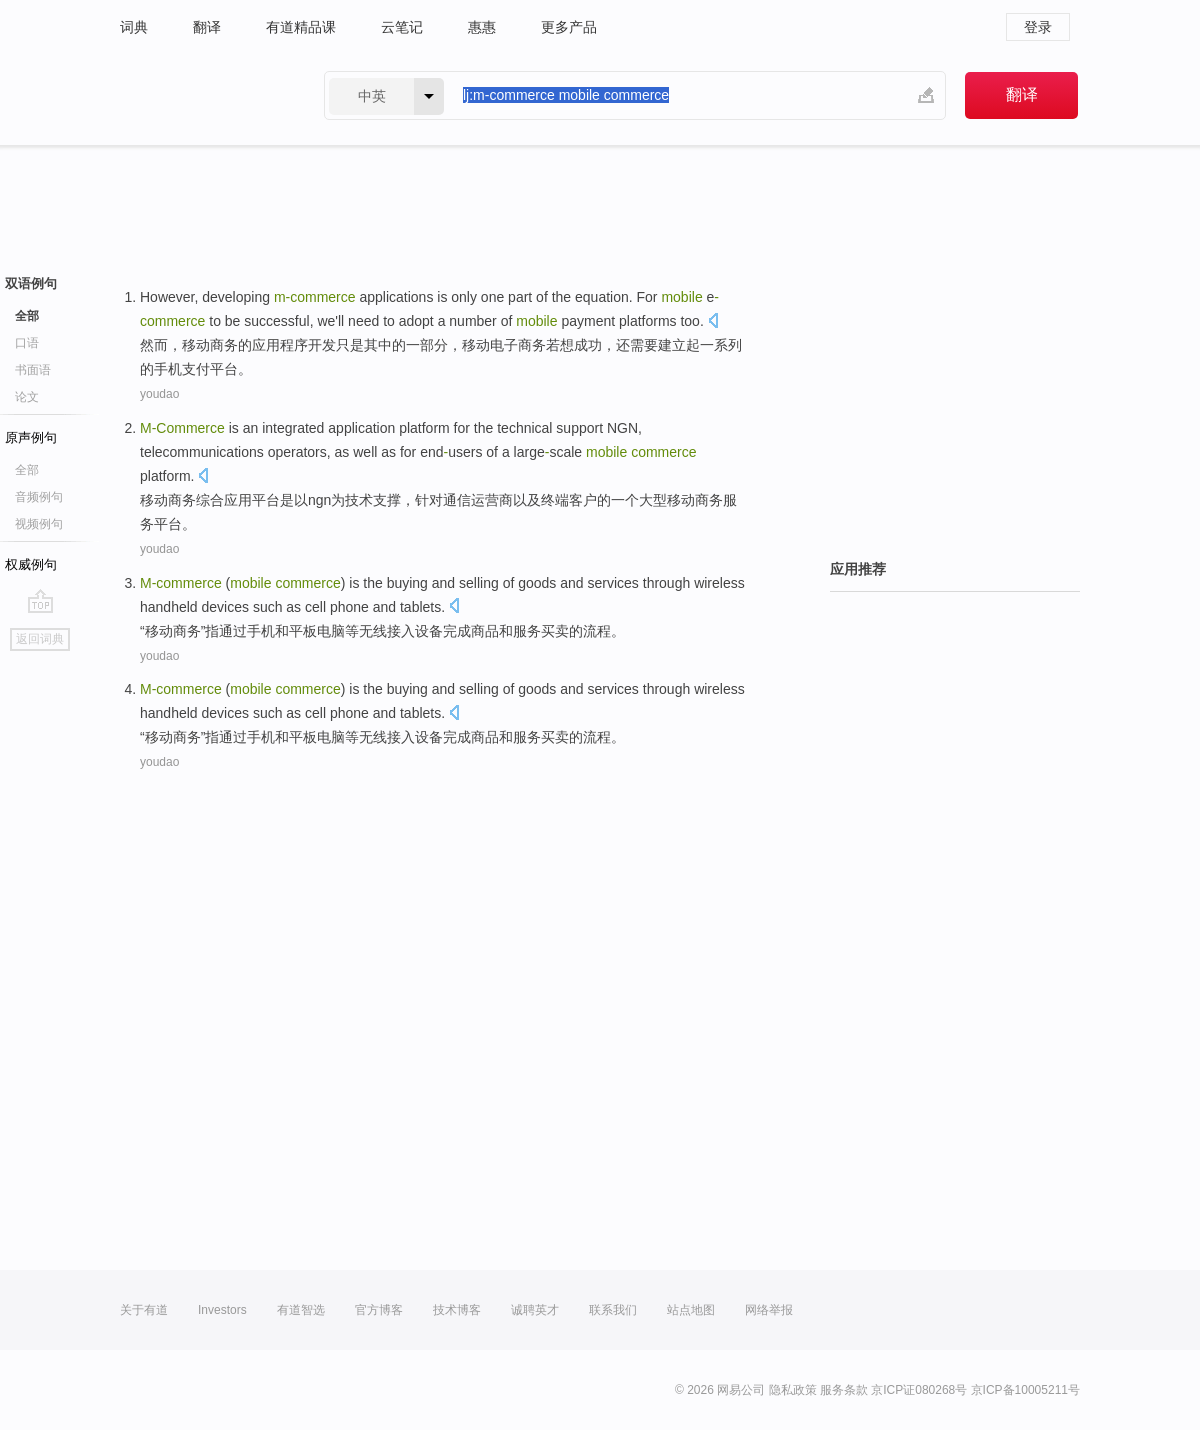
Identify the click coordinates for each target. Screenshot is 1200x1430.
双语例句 (31, 283)
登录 (1038, 27)
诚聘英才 (535, 1310)
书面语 (33, 370)
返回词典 (40, 639)
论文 (27, 397)
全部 (27, 316)
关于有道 (144, 1310)
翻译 (207, 27)
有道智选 (301, 1310)
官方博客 (379, 1310)
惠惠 (482, 27)
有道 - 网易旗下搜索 (202, 95)
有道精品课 (301, 27)
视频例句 (39, 524)
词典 (134, 27)
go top (40, 601)
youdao (159, 394)
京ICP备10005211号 (1025, 1390)
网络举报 (769, 1310)
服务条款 (844, 1390)
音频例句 (39, 497)
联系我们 (613, 1310)
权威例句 (31, 564)
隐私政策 (793, 1390)
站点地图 (691, 1310)
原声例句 (31, 437)
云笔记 (402, 27)
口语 (27, 343)
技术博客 (457, 1310)
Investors (222, 1310)
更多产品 (569, 27)
